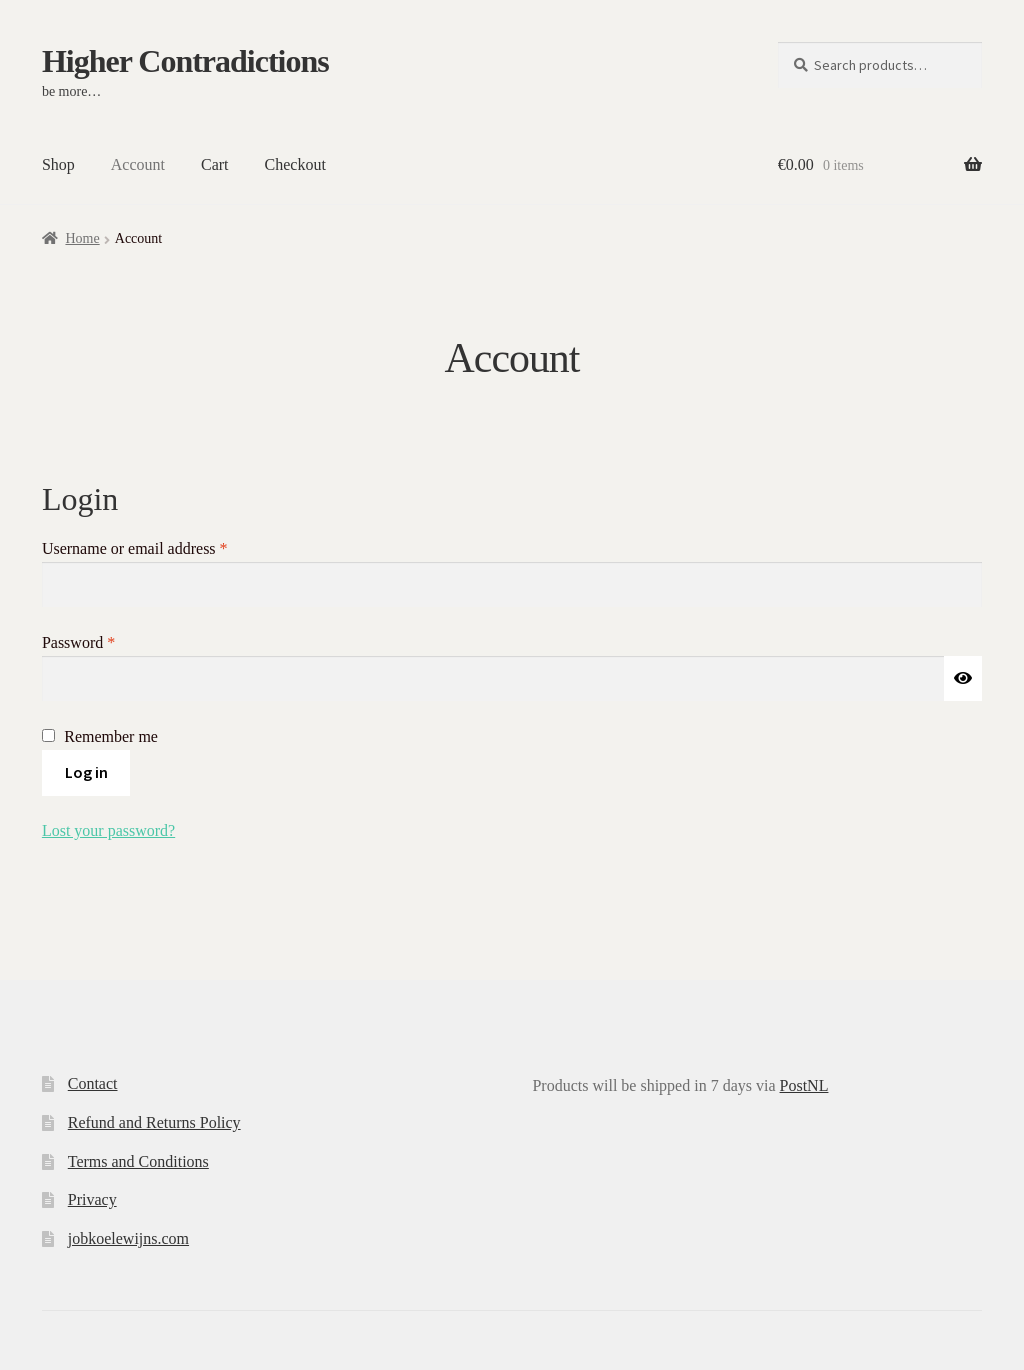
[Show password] (963, 679)
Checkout (295, 164)
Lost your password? (108, 830)
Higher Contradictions (185, 61)
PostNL (804, 1085)
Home (82, 238)
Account (138, 164)
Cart (215, 164)
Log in (86, 772)
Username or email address (163, 546)
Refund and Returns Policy (154, 1122)
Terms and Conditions (138, 1161)
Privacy (92, 1199)
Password (107, 640)
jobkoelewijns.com (128, 1238)
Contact (93, 1083)
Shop (58, 164)
